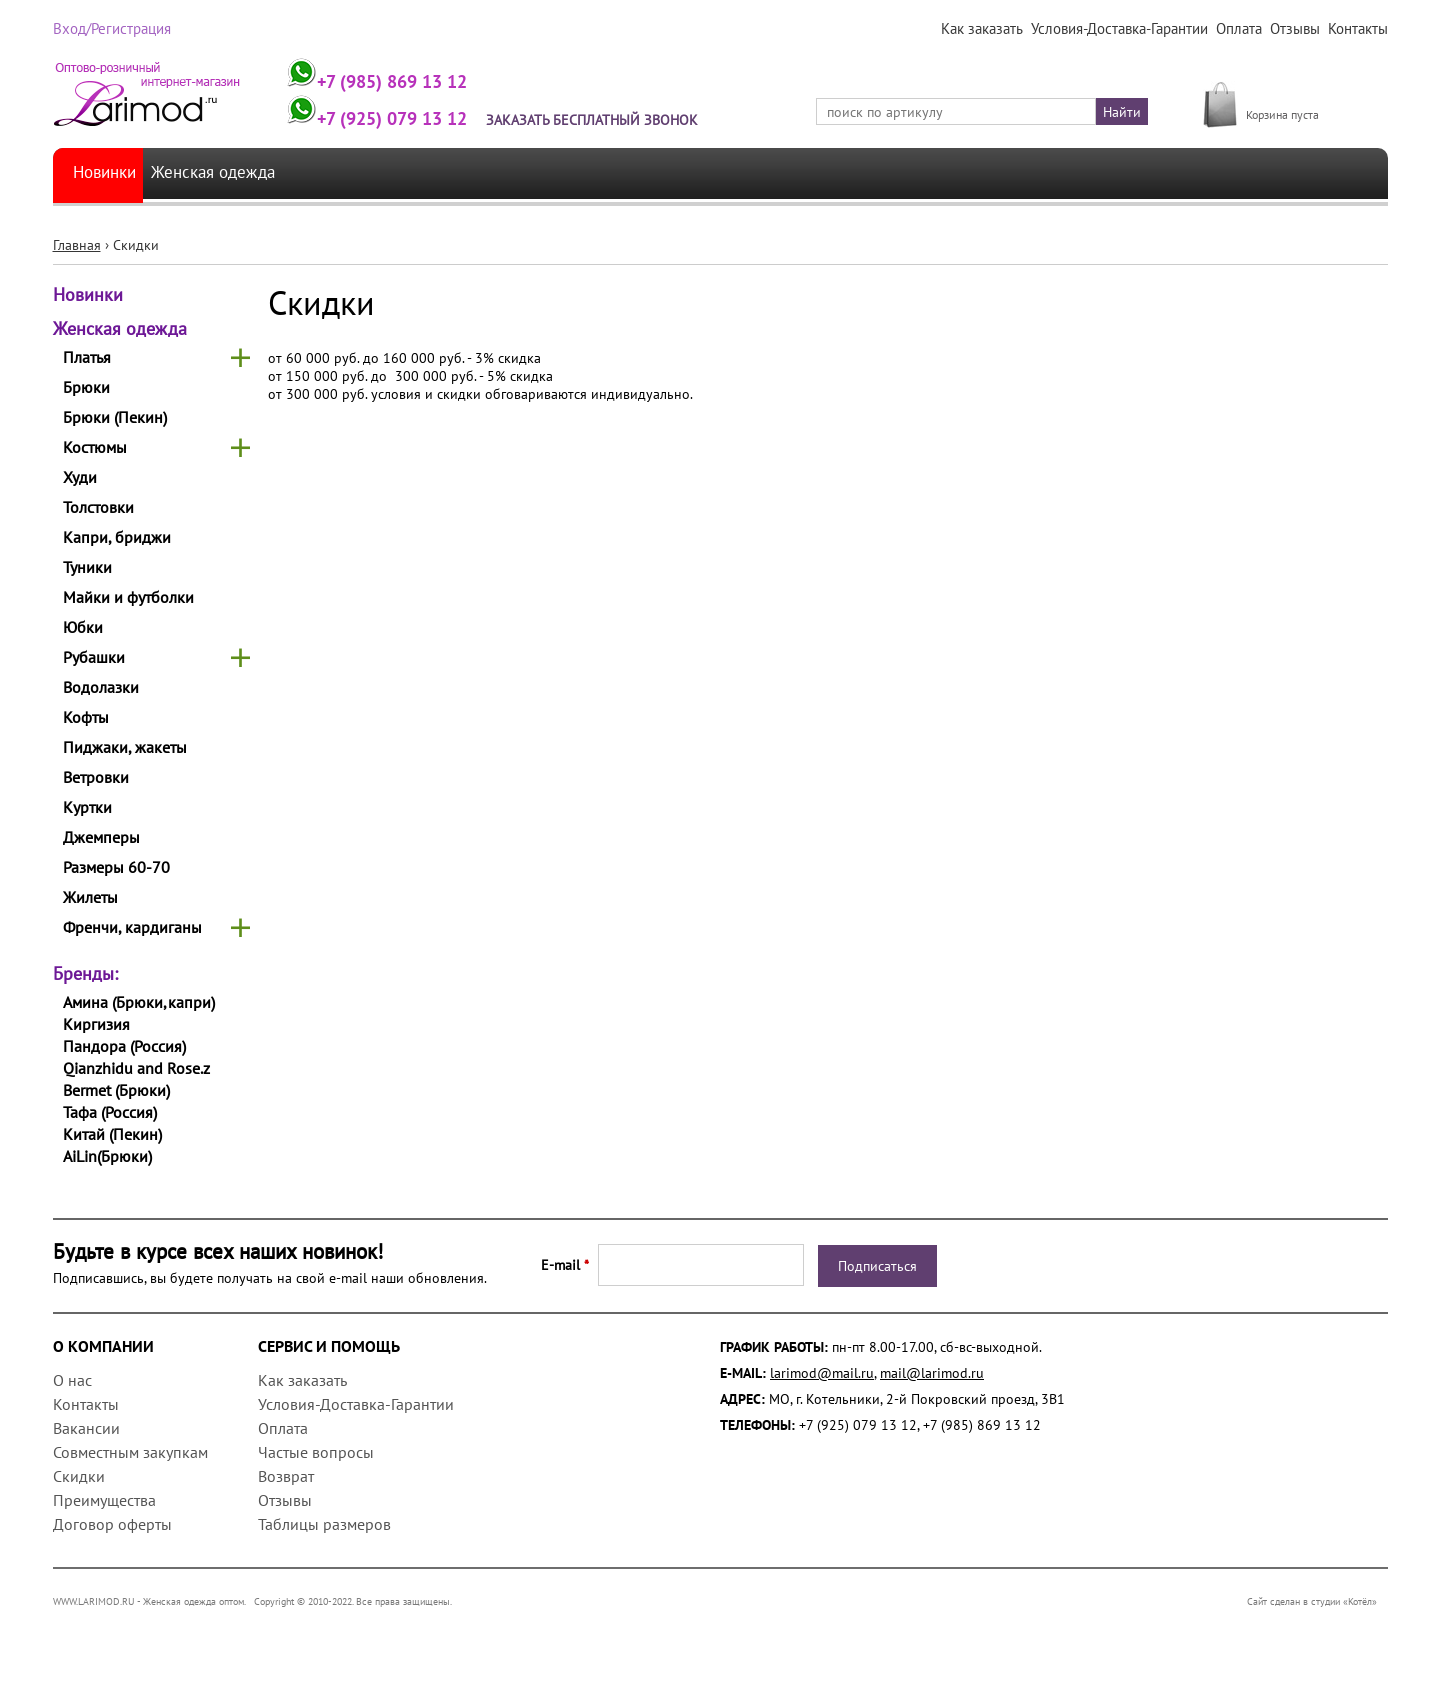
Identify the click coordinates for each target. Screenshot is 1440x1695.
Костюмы (95, 447)
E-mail (565, 1265)
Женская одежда (231, 173)
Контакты (1358, 29)
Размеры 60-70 (116, 867)
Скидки (79, 1476)
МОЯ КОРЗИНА (1293, 92)
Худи (80, 477)
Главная (77, 245)
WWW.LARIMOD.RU (94, 1601)
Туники (87, 567)
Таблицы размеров (324, 1524)
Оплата (1242, 29)
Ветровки (96, 777)
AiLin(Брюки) (107, 1156)
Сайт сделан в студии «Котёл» (1317, 1601)
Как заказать (990, 29)
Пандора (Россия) (124, 1046)
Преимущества (104, 1500)
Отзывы (1296, 29)
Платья (87, 357)
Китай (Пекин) (112, 1134)
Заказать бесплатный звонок (606, 120)
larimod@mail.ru (822, 1373)
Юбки (83, 627)
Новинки (108, 173)
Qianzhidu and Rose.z (136, 1068)
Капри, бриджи (117, 537)
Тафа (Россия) (110, 1112)
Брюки (86, 387)
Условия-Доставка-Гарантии (1125, 29)
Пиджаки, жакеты (125, 747)
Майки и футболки (128, 597)
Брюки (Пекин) (115, 417)
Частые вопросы (316, 1452)
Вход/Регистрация (109, 29)
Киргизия (96, 1024)
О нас (72, 1380)
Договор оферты (112, 1524)
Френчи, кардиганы (132, 927)
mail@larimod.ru (932, 1373)
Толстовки (98, 507)
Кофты (86, 717)
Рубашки (94, 657)
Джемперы (101, 837)
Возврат (286, 1476)
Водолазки (101, 687)
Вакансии (86, 1428)
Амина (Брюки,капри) (139, 1002)
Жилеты (90, 897)
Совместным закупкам (130, 1452)
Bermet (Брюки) (116, 1090)
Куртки (87, 807)
